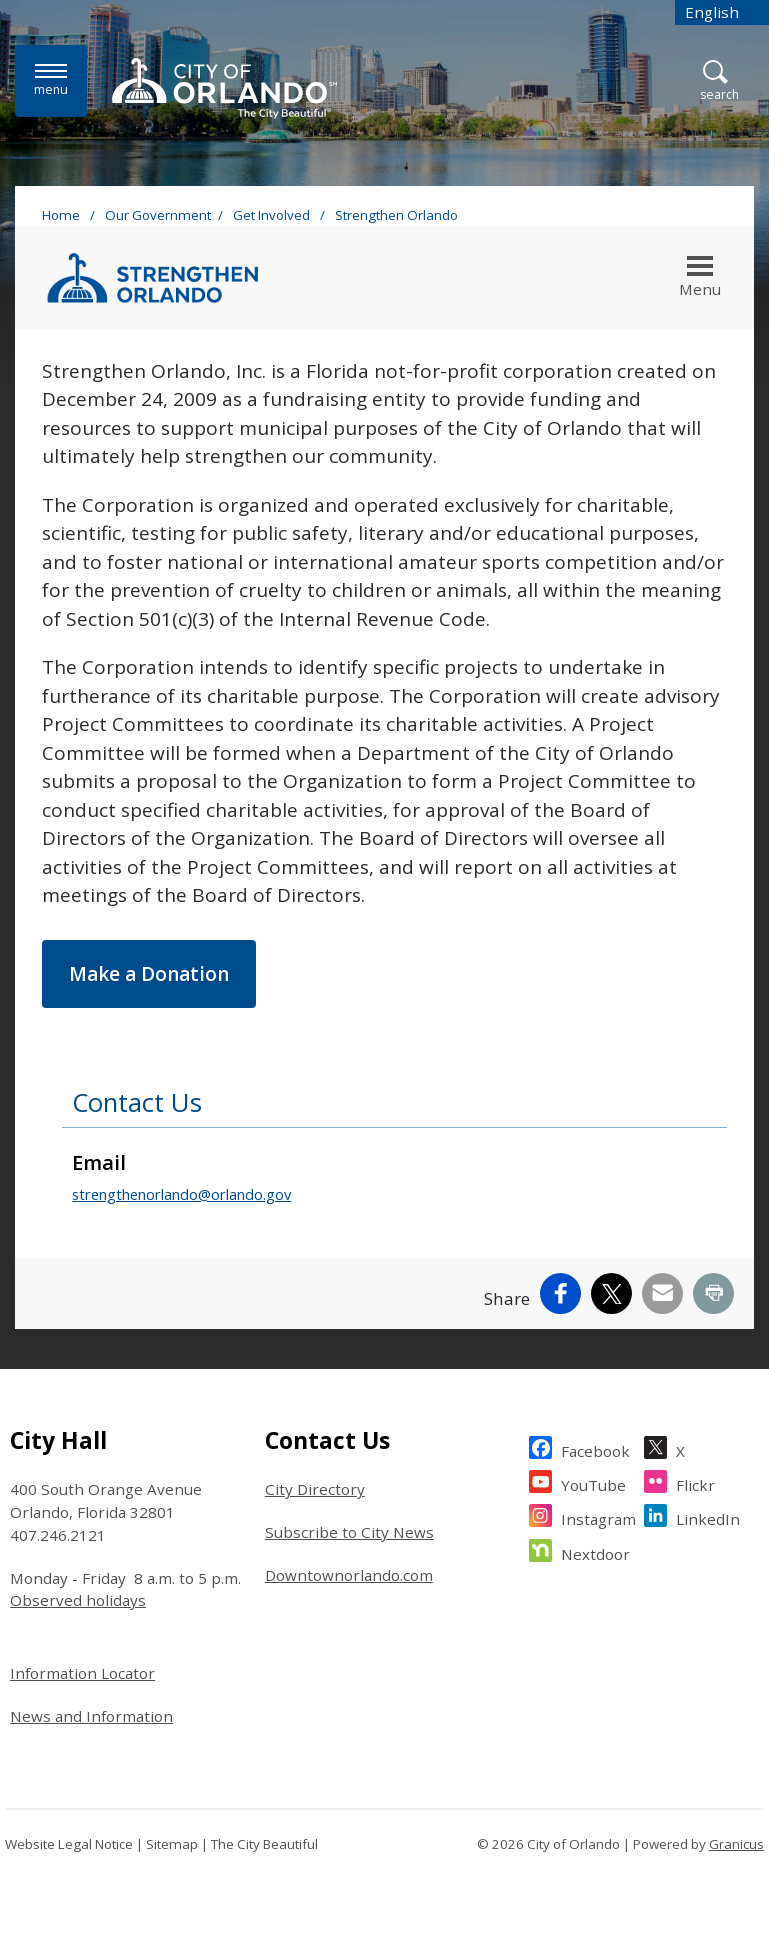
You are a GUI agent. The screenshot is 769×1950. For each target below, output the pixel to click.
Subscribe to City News (349, 1532)
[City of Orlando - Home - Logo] (224, 88)
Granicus (736, 1844)
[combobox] (722, 12)
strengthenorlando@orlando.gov (181, 1194)
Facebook (595, 1448)
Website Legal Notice (69, 1844)
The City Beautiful (264, 1844)
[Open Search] (719, 81)
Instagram (598, 1516)
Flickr (695, 1482)
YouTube (593, 1482)
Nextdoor (595, 1551)
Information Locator (82, 1673)
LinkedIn (708, 1516)
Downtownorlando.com (349, 1575)
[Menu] (51, 80)
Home (61, 215)
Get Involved (273, 215)
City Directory (315, 1489)
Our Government (158, 215)
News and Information (91, 1716)
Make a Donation (149, 974)
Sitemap (172, 1844)
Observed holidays (78, 1600)
